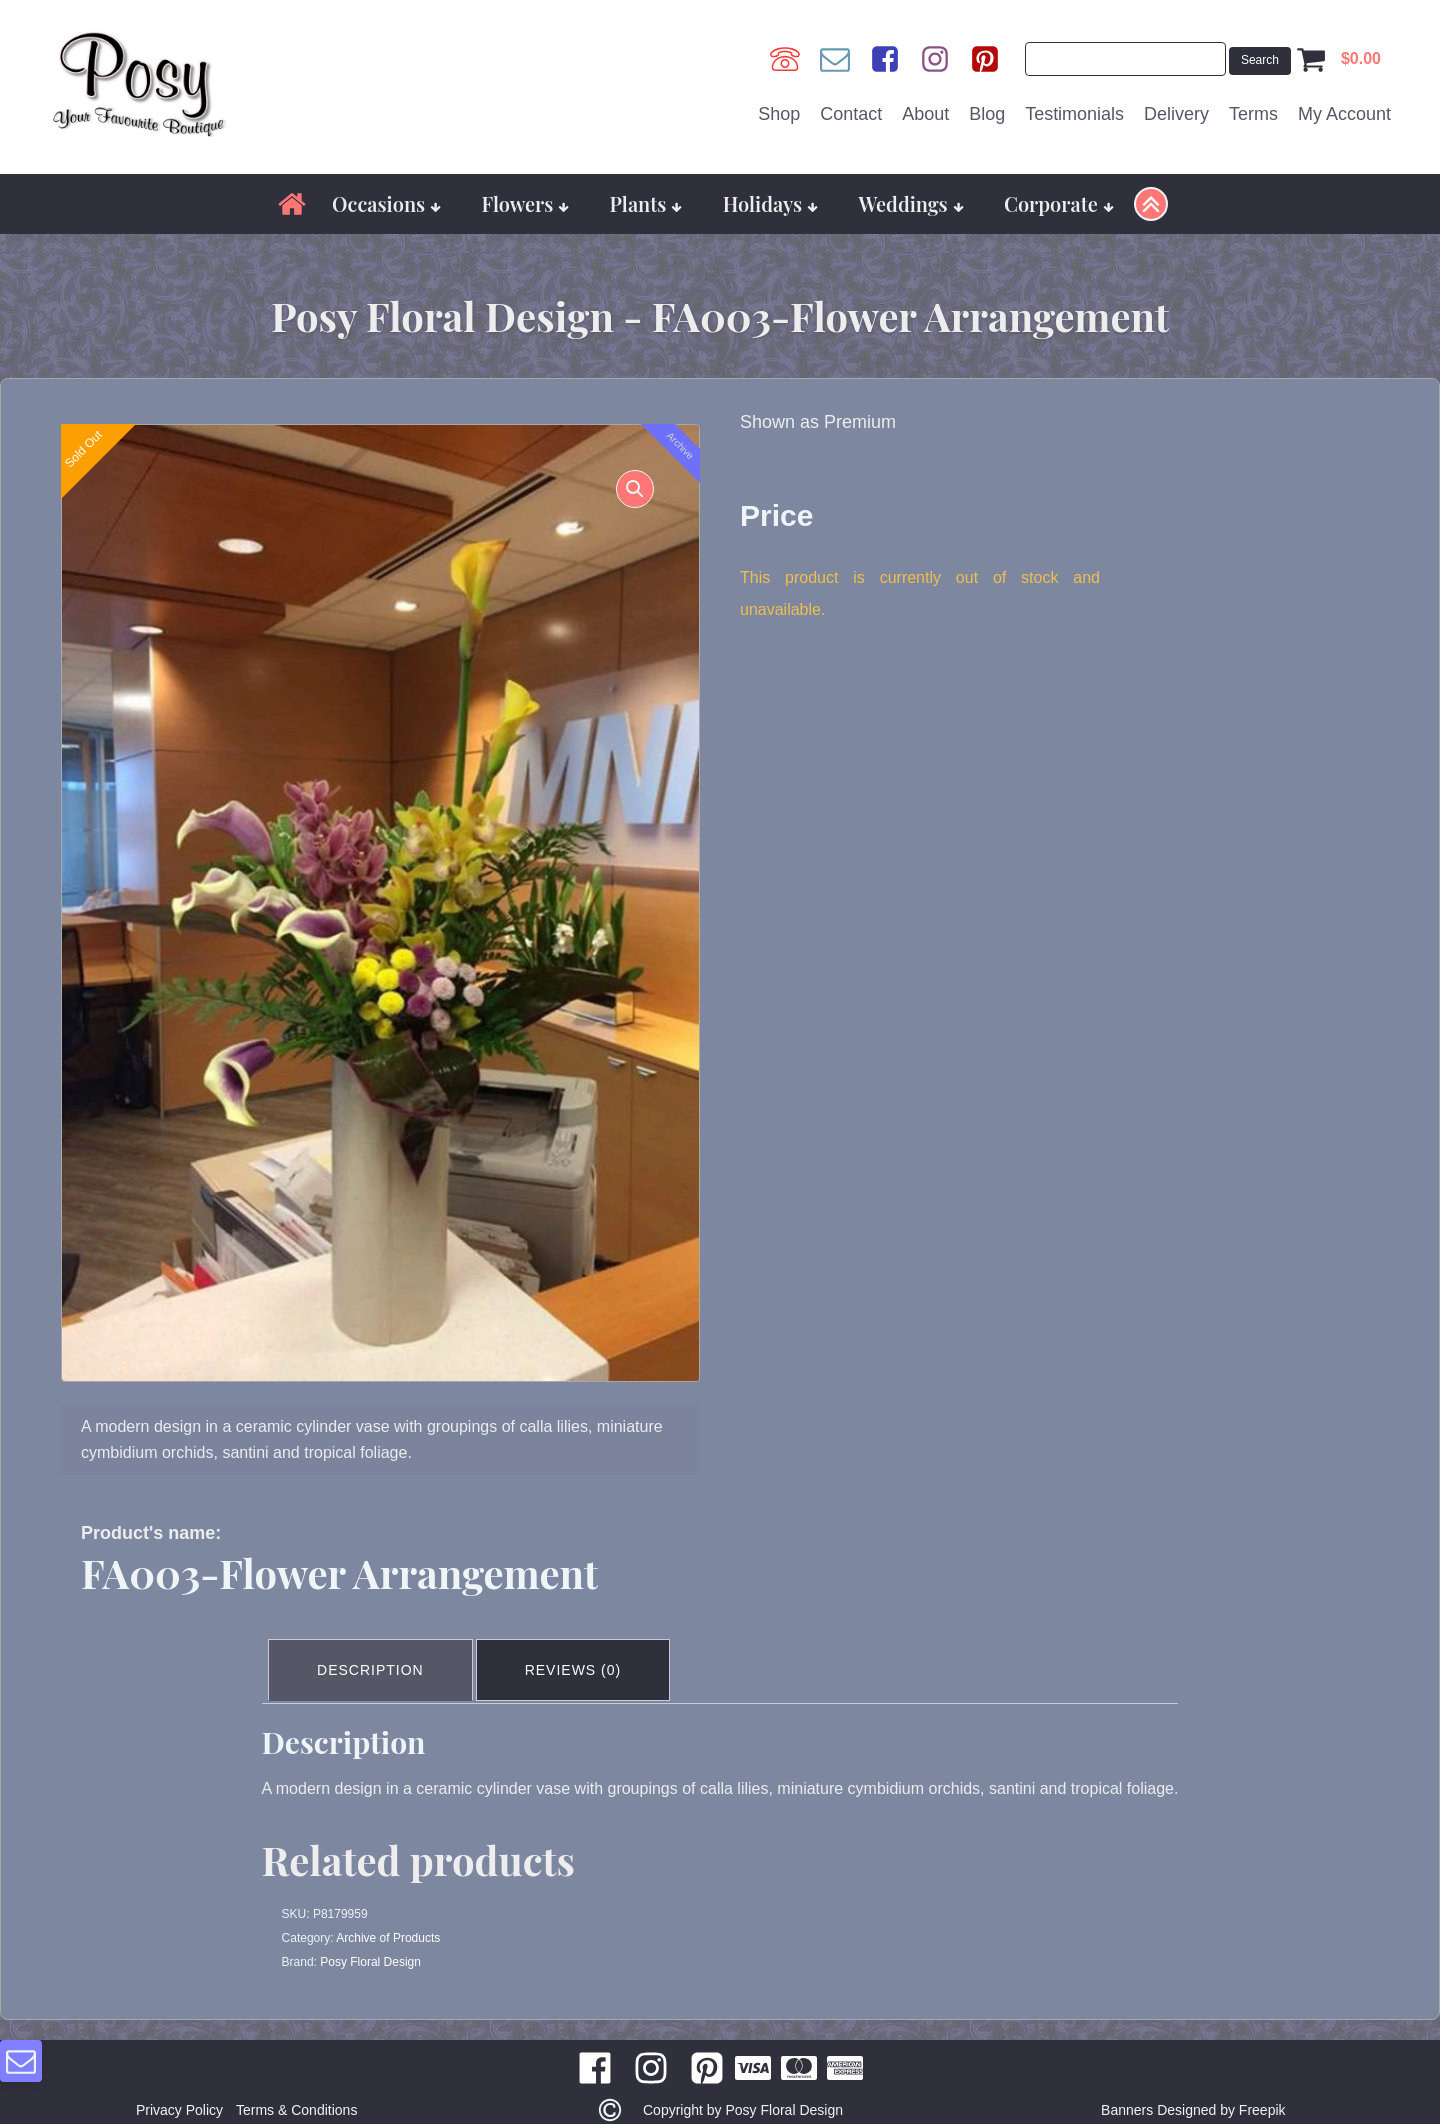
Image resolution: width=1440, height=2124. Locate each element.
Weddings (911, 191)
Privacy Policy (175, 2090)
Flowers (525, 191)
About (925, 109)
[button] (627, 485)
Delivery (1176, 109)
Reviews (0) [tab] (583, 1654)
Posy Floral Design (370, 1942)
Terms (1253, 109)
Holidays (771, 191)
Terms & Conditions (300, 2090)
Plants (646, 191)
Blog (987, 109)
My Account (1344, 109)
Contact (851, 109)
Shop (779, 109)
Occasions (386, 191)
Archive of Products (388, 1918)
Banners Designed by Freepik (1193, 2090)
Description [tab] (374, 1654)
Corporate (1059, 191)
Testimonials (1074, 109)
